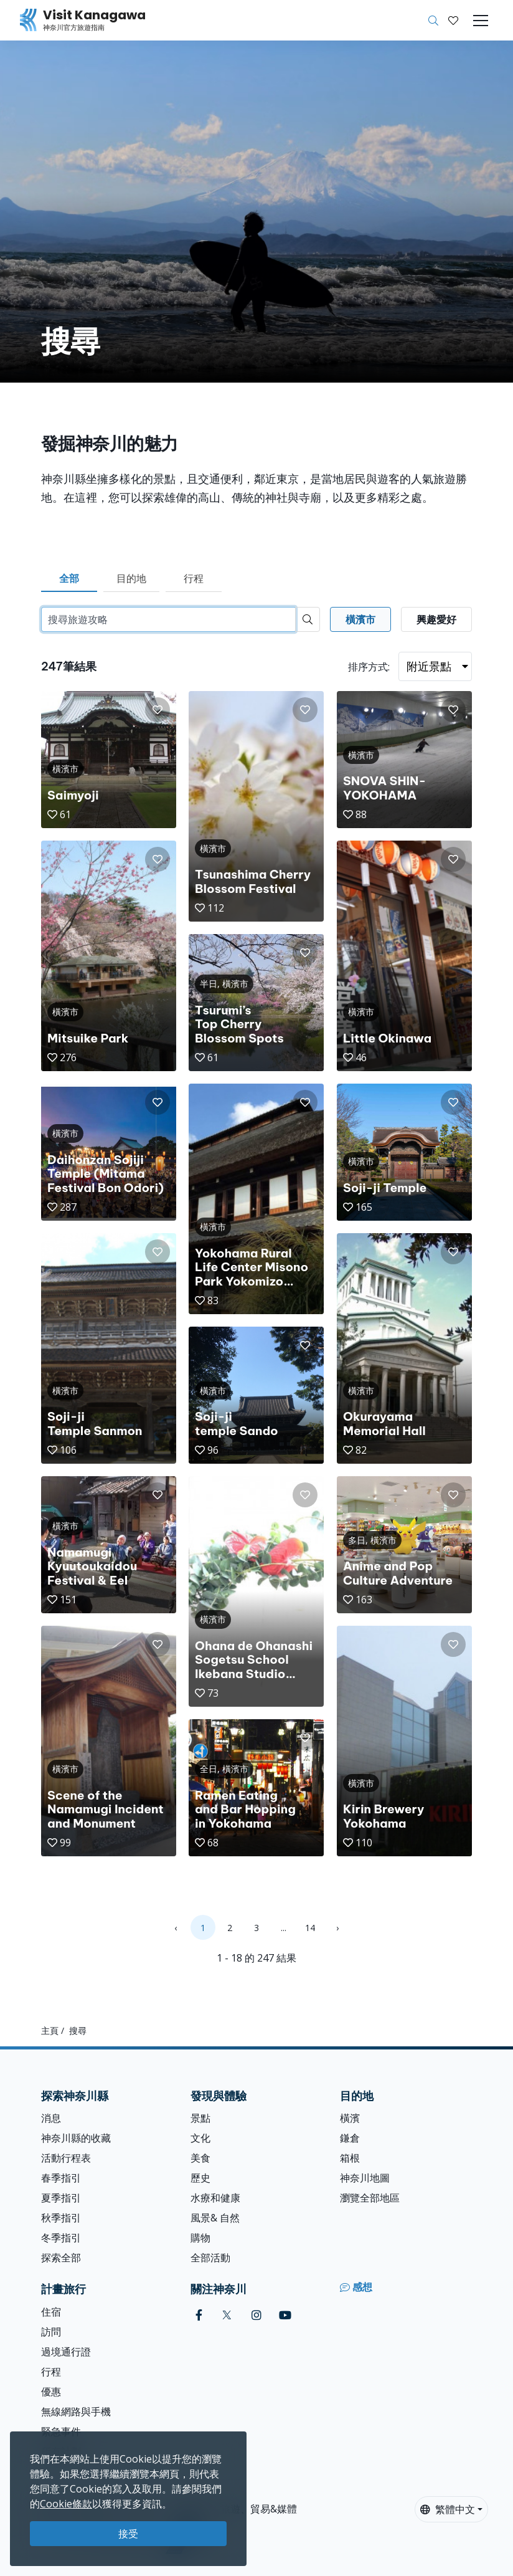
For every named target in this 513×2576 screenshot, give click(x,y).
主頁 (50, 2030)
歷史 (200, 2178)
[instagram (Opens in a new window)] (256, 2315)
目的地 (131, 578)
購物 (200, 2237)
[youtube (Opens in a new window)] (285, 2315)
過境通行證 (66, 2352)
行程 (194, 578)
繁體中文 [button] (447, 2509)
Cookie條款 (66, 2504)
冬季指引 (61, 2237)
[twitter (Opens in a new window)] (227, 2315)
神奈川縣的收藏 (76, 2138)
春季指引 (61, 2178)
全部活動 (210, 2257)
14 (310, 1928)
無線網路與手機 (76, 2411)
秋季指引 (61, 2218)
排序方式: (369, 667)
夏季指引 (61, 2198)
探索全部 (61, 2257)
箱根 (350, 2158)
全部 (69, 578)
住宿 (51, 2312)
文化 (200, 2138)
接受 (128, 2533)
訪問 (51, 2332)
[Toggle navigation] (480, 20)
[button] (453, 21)
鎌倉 (350, 2138)
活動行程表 (66, 2158)
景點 (200, 2118)
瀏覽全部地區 (370, 2198)
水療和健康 (215, 2198)
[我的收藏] (453, 20)
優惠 (51, 2391)
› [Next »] (337, 1928)
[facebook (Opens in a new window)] (199, 2315)
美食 (200, 2158)
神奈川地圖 (365, 2178)
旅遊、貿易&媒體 (258, 2509)
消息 (51, 2118)
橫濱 (350, 2118)
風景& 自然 (215, 2218)
